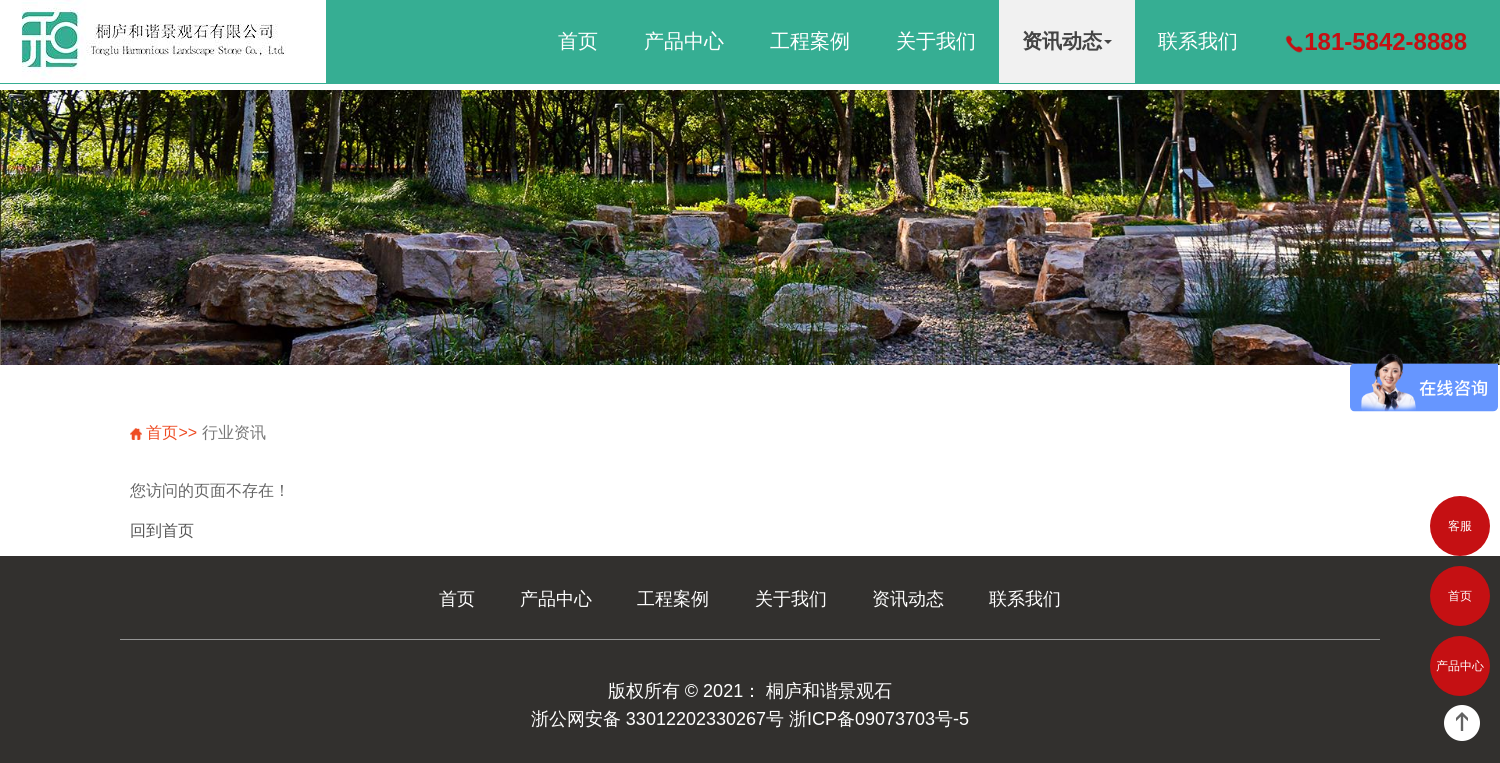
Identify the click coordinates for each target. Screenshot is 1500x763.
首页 (578, 41)
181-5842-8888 (1375, 41)
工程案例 (810, 41)
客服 (1460, 526)
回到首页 (162, 530)
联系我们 (1198, 41)
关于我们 (936, 41)
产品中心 (684, 41)
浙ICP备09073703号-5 (879, 719)
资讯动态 (1067, 41)
